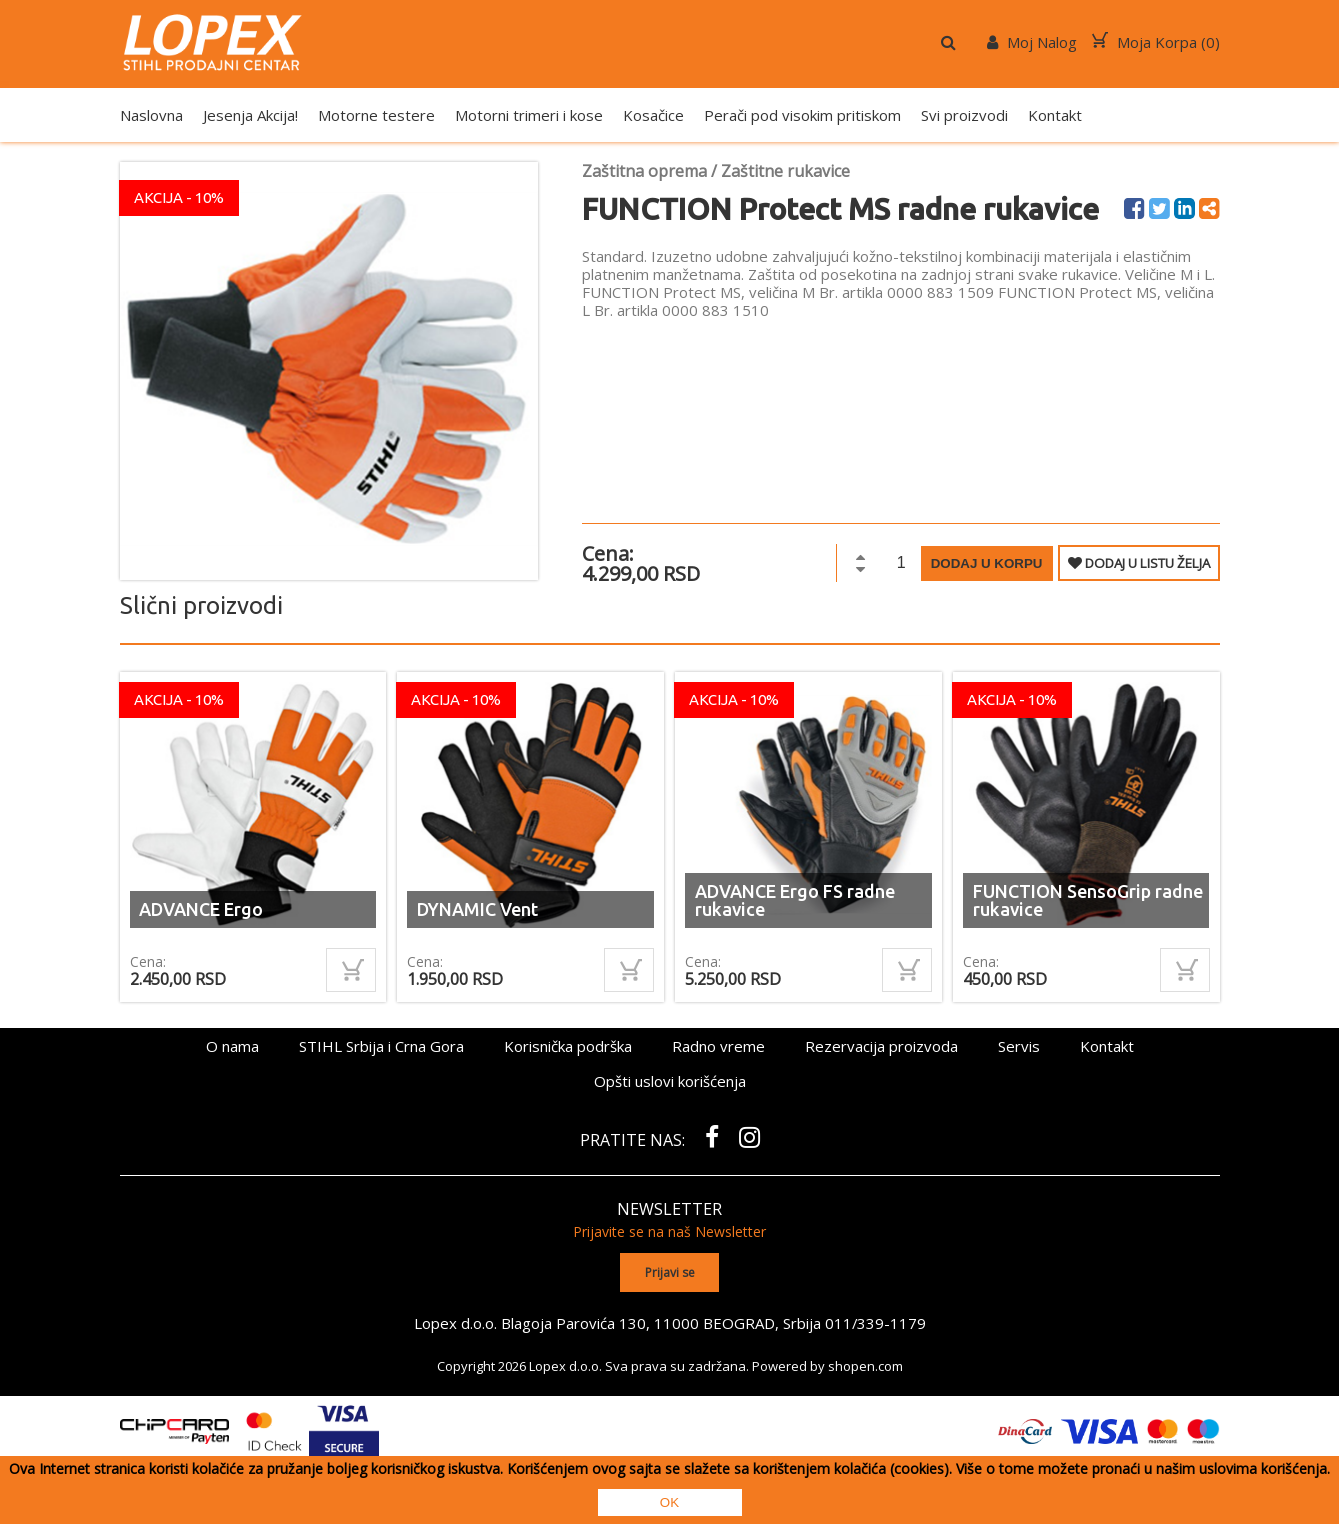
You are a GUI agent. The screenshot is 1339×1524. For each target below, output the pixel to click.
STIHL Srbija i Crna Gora (381, 1046)
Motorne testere (376, 115)
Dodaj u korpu (987, 563)
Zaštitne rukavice (785, 171)
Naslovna (151, 115)
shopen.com (865, 1365)
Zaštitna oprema (644, 171)
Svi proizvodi (964, 115)
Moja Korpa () (1156, 42)
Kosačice (653, 115)
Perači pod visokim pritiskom (802, 115)
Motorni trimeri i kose (529, 115)
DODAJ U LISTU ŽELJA (1139, 563)
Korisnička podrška (568, 1046)
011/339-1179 (875, 1322)
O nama (232, 1046)
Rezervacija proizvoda (881, 1046)
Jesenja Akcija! (250, 115)
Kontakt (1055, 115)
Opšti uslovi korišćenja (670, 1081)
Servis (1019, 1046)
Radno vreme (718, 1046)
